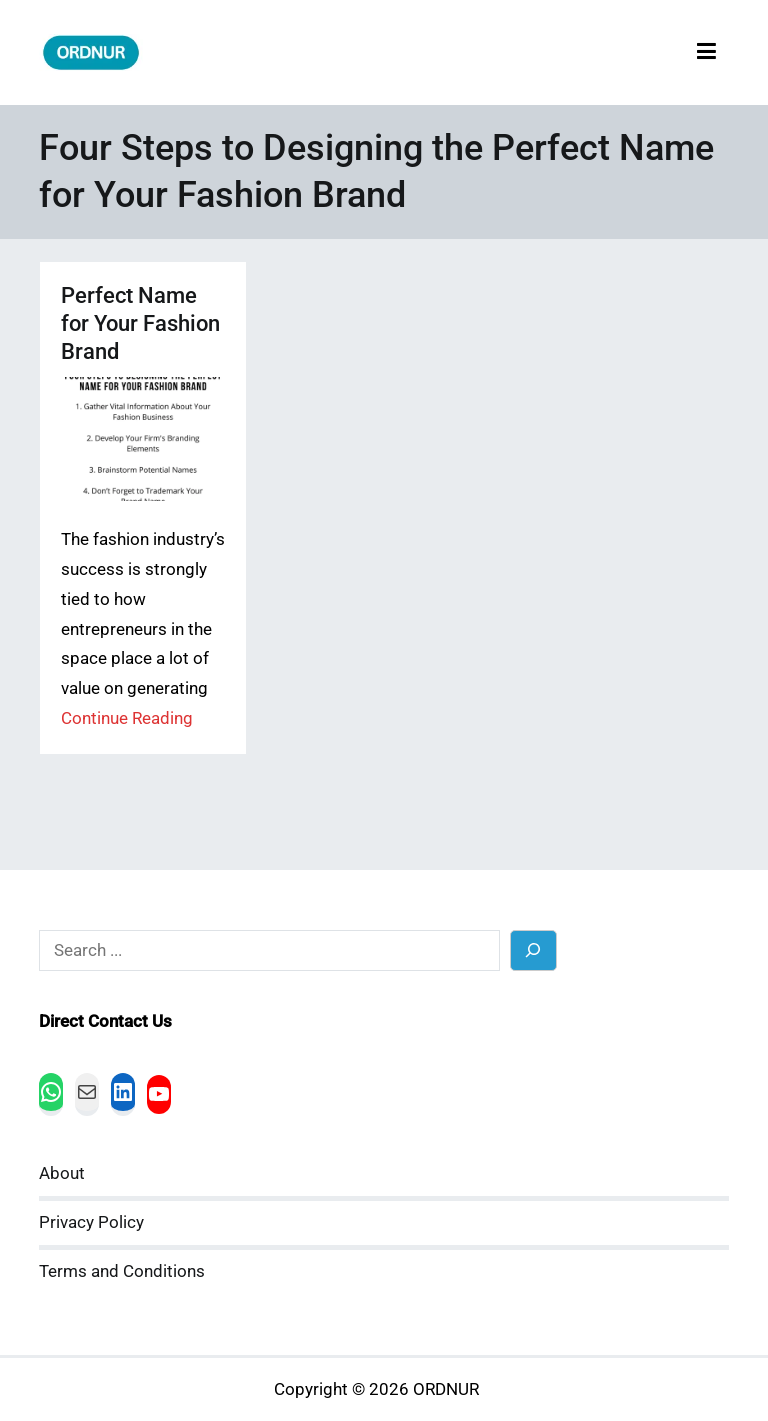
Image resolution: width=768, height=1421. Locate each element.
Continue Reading (127, 718)
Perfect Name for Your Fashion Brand (140, 323)
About (62, 1173)
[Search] (533, 950)
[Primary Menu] (706, 52)
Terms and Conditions (122, 1271)
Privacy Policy (91, 1222)
